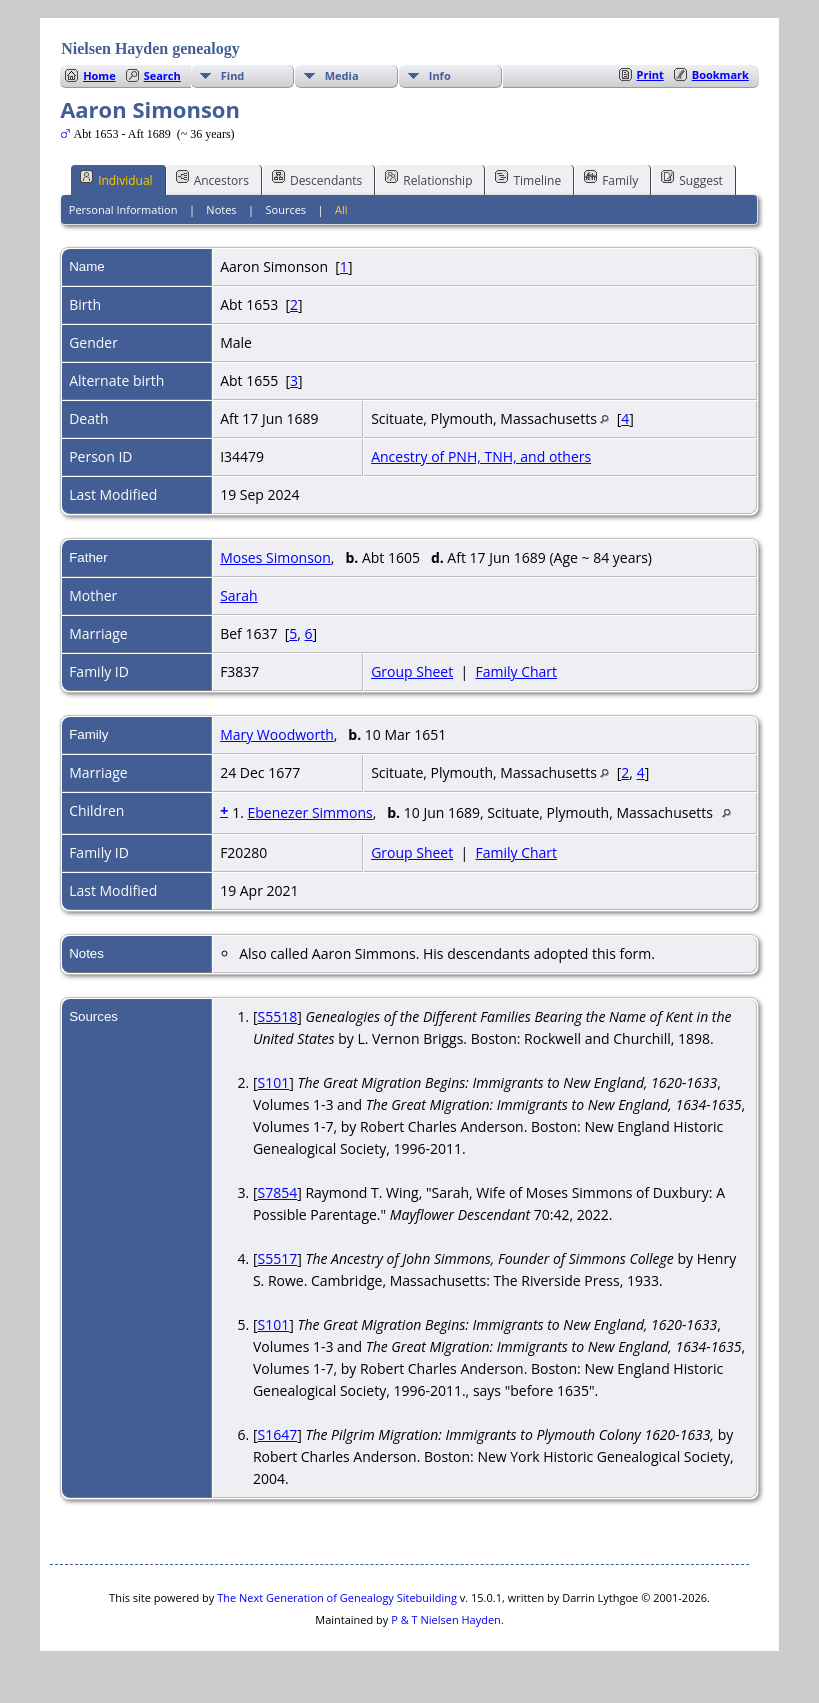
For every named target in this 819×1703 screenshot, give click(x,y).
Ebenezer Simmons (309, 812)
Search (162, 75)
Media (342, 75)
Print (650, 74)
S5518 (278, 1016)
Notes (221, 209)
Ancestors (212, 179)
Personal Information (123, 209)
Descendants (317, 179)
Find (233, 75)
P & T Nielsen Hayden (446, 1619)
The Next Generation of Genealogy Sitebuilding (337, 1597)
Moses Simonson (275, 557)
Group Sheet (412, 671)
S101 (274, 1082)
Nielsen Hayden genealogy (150, 48)
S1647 (278, 1434)
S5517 (278, 1258)
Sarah (239, 595)
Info (440, 75)
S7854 (278, 1192)
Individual (116, 179)
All (341, 209)
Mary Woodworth (277, 734)
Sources (286, 209)
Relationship (428, 179)
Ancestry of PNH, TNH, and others (481, 456)
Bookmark (720, 74)
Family (611, 179)
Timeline (528, 179)
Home (99, 75)
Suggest (692, 179)
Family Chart (516, 671)
